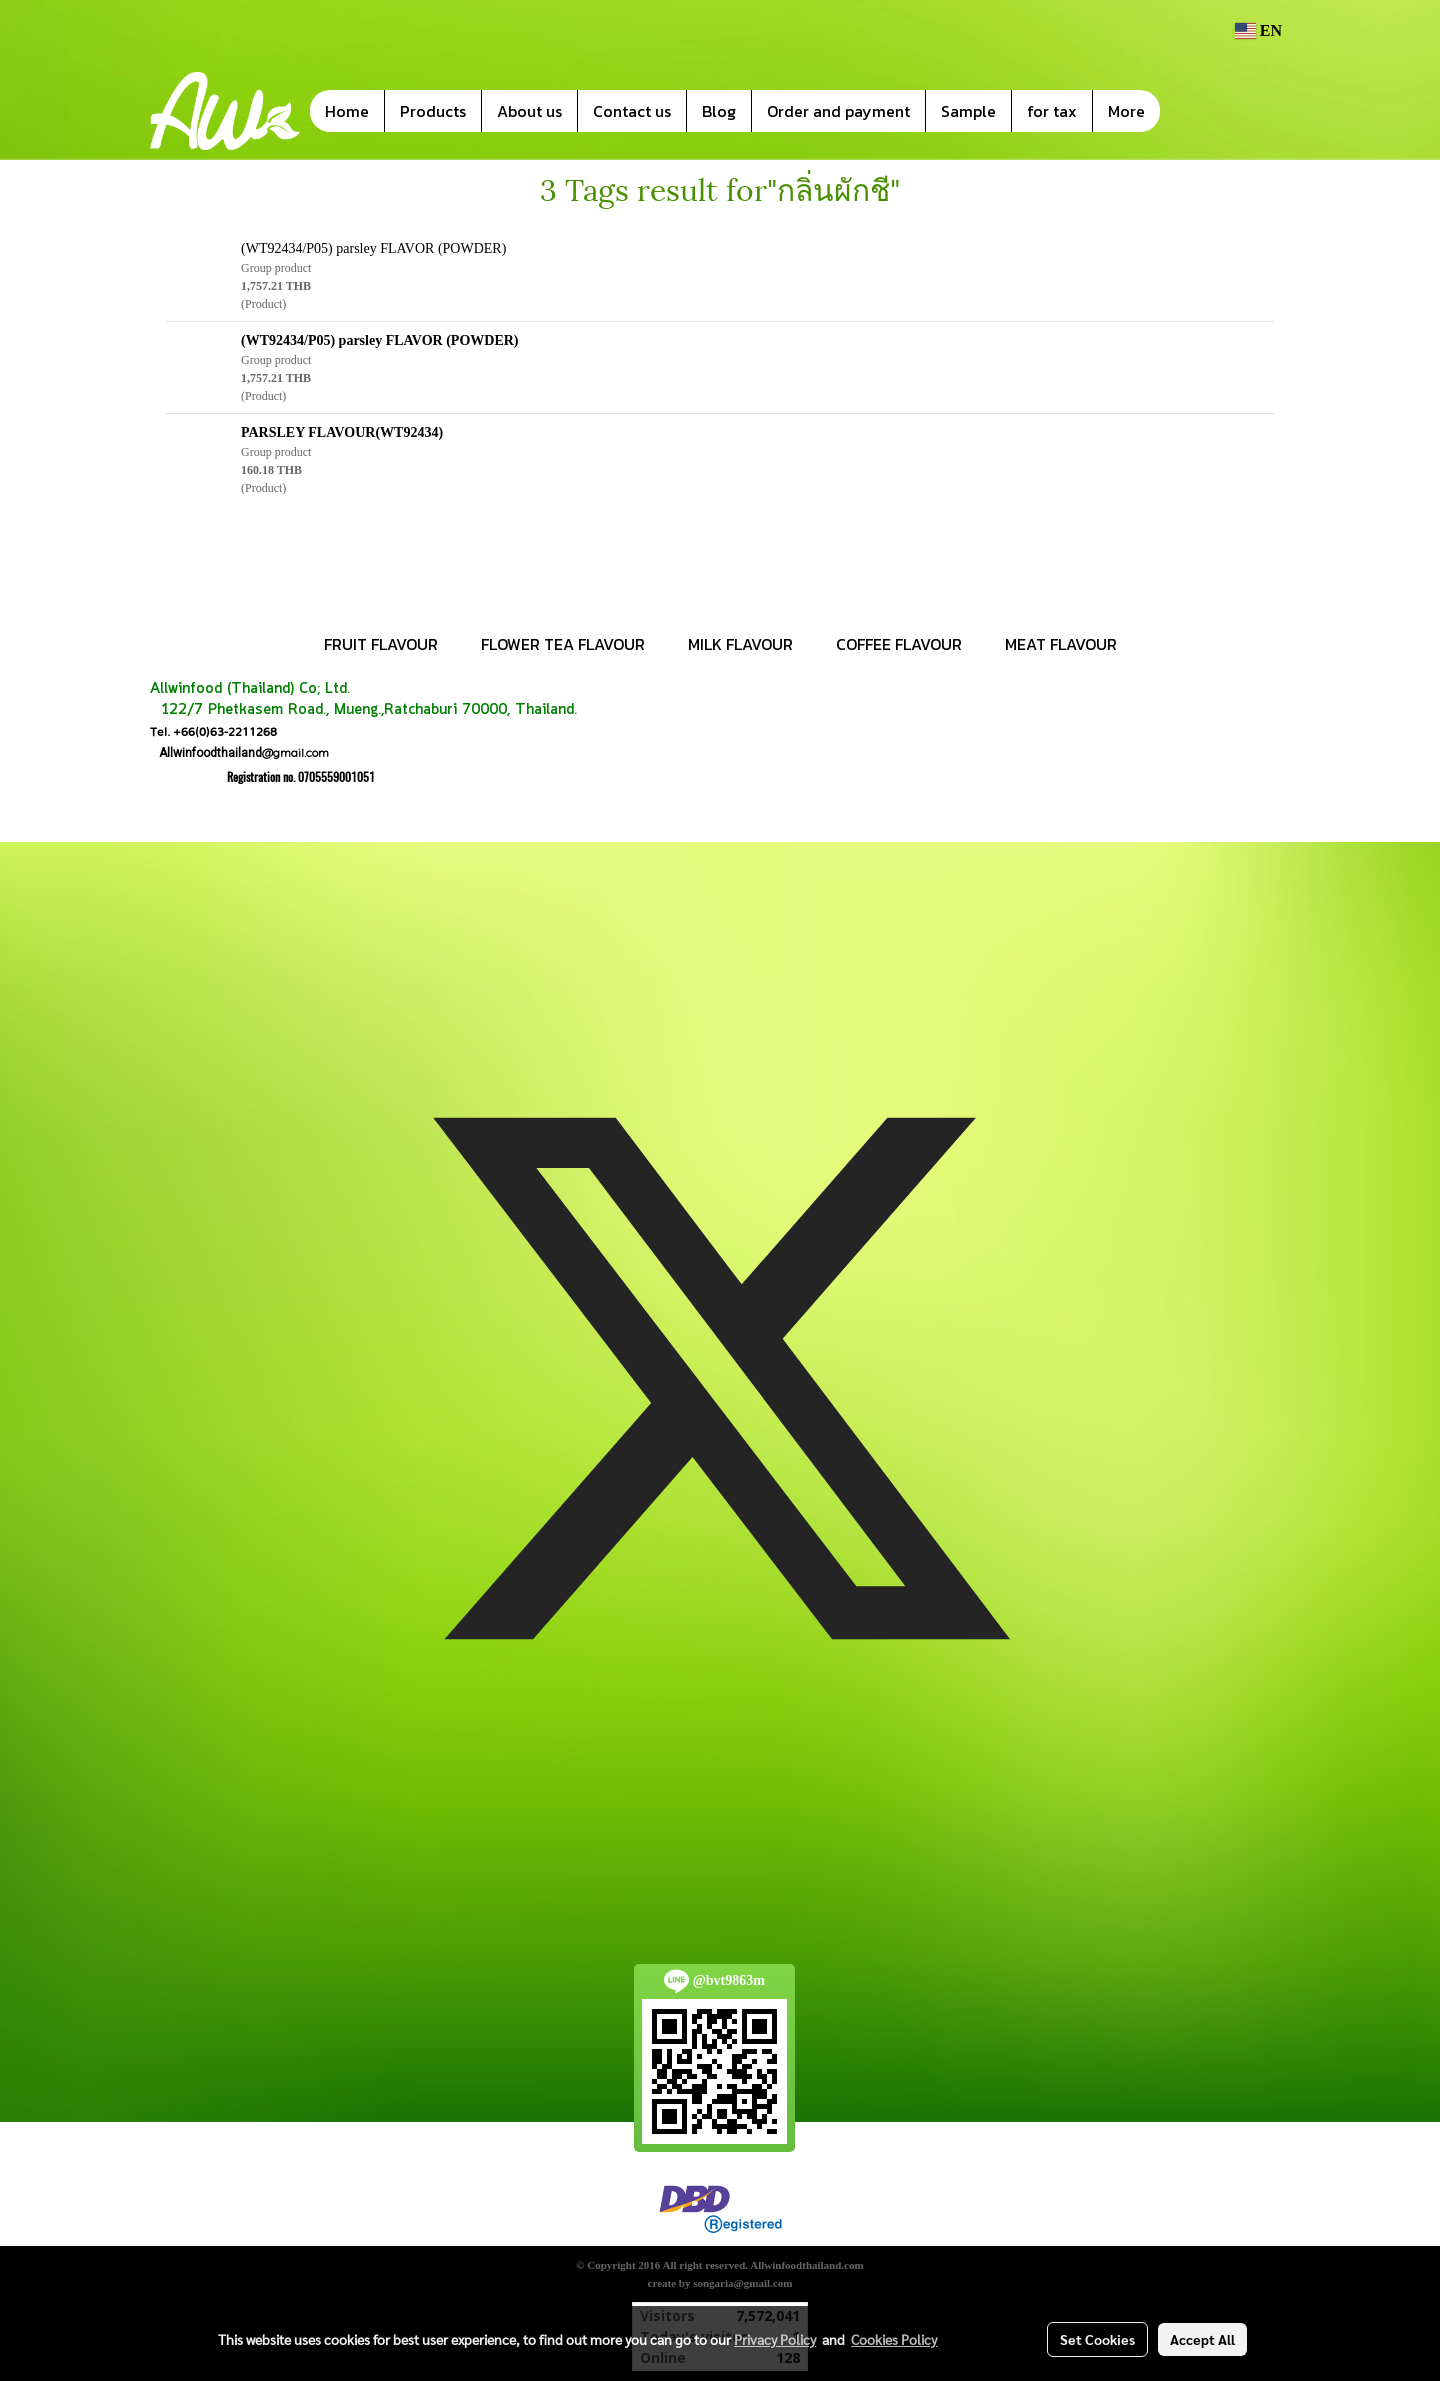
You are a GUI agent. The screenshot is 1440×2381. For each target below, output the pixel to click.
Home (347, 111)
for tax (1052, 111)
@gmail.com (239, 752)
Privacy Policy (775, 2339)
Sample (968, 111)
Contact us (632, 111)
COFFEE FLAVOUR (899, 644)
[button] (1190, 111)
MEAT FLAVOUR (1061, 644)
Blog (719, 111)
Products (433, 111)
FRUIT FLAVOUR (381, 644)
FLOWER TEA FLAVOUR (563, 644)
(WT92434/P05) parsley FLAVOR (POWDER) (373, 248)
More (1126, 111)
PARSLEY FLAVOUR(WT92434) (342, 432)
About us (529, 111)
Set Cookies (1097, 2339)
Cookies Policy (894, 2339)
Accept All (1202, 2339)
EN (1258, 30)
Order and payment (838, 111)
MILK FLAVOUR (740, 644)
